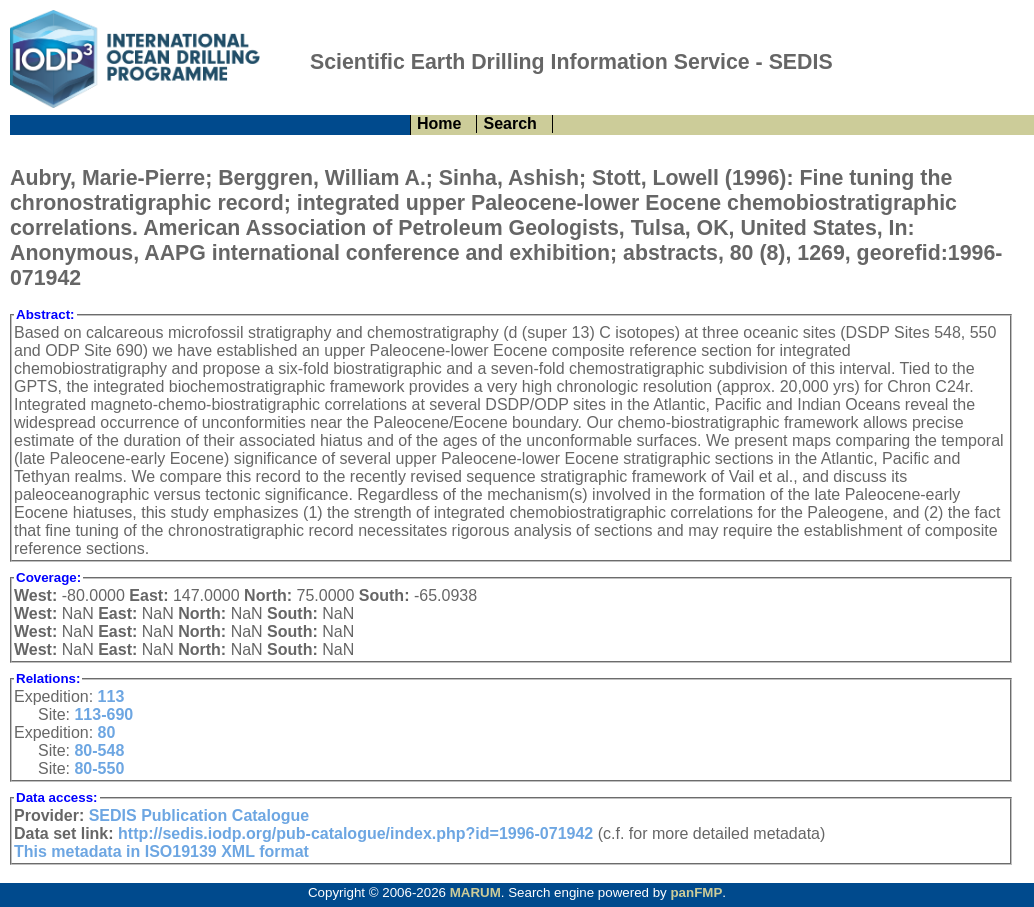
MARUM (475, 892)
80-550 (99, 768)
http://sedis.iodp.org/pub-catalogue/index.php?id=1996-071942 (355, 833)
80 (107, 732)
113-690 (103, 714)
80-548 (99, 750)
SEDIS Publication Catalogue (199, 815)
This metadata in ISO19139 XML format (161, 851)
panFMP (696, 892)
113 (111, 696)
